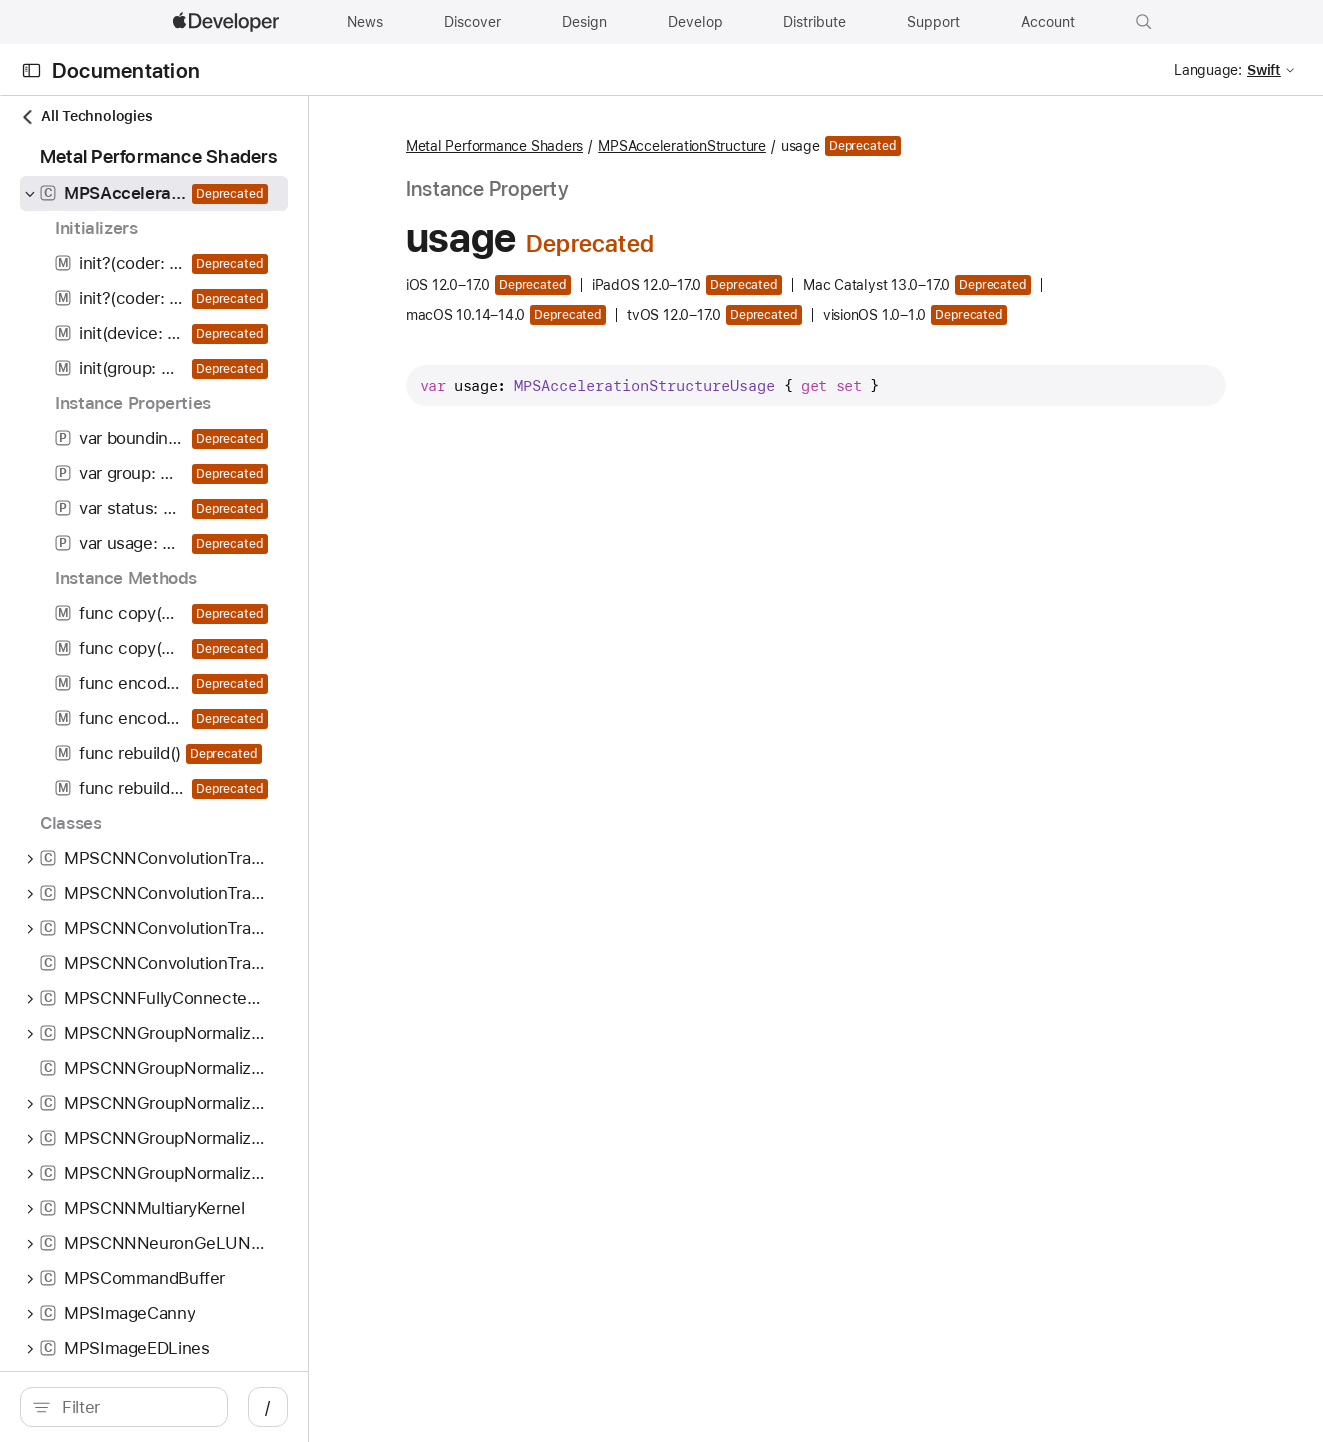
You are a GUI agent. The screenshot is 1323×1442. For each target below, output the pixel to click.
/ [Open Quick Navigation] (359, 1407)
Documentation (126, 70)
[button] (1144, 22)
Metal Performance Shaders (568, 147)
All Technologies (86, 116)
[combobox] (180, 1407)
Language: (1208, 70)
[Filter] (180, 1407)
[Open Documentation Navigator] (31, 70)
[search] (169, 1407)
